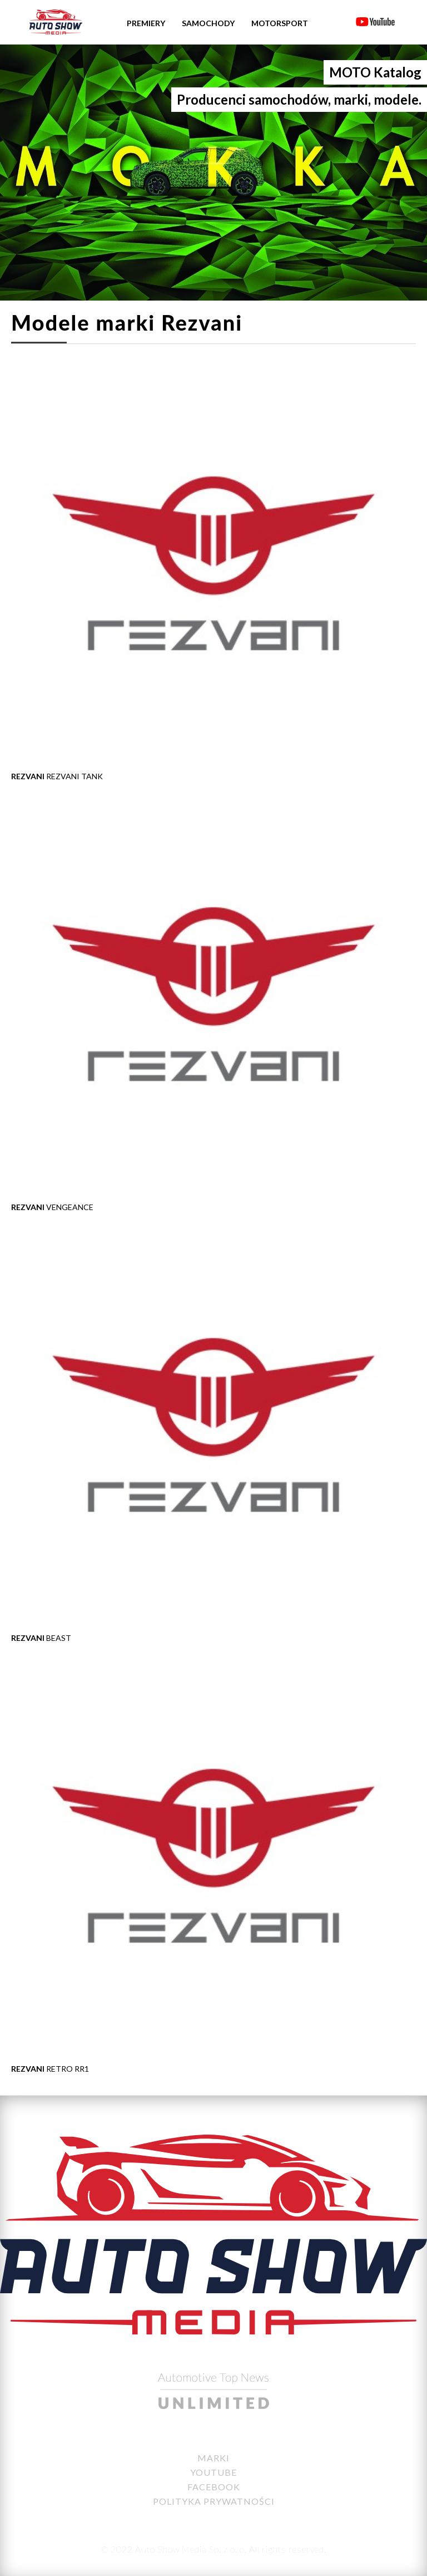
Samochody (208, 23)
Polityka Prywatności (214, 2501)
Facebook (213, 2486)
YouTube (213, 2472)
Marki (213, 2457)
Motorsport (279, 23)
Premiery (146, 23)
